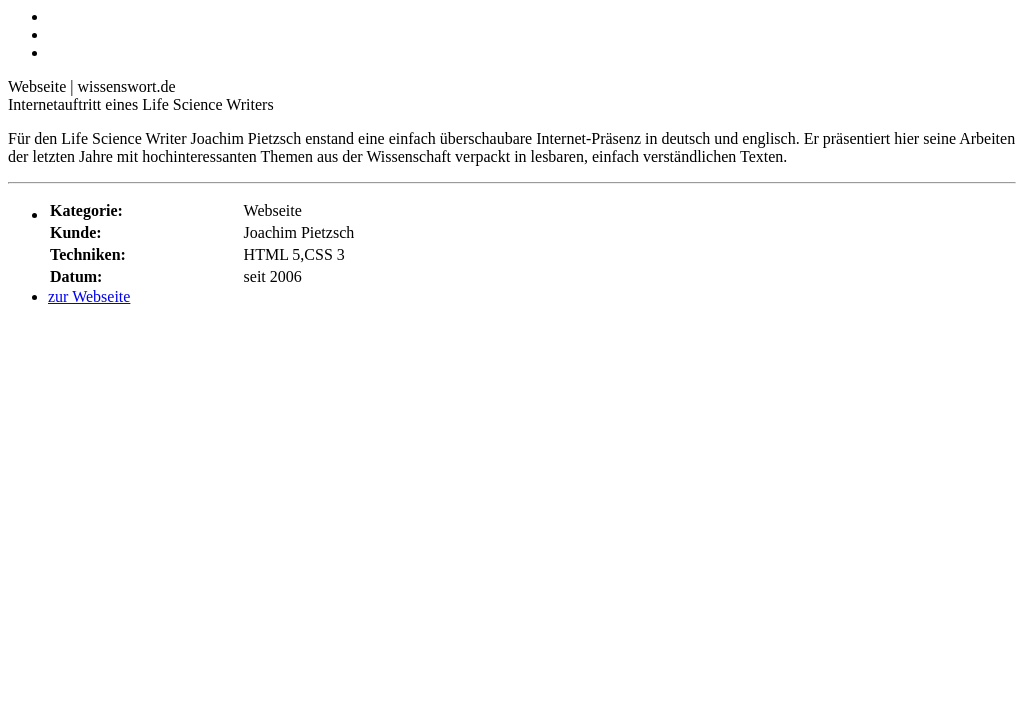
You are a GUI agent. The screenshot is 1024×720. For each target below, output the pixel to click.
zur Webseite (89, 296)
